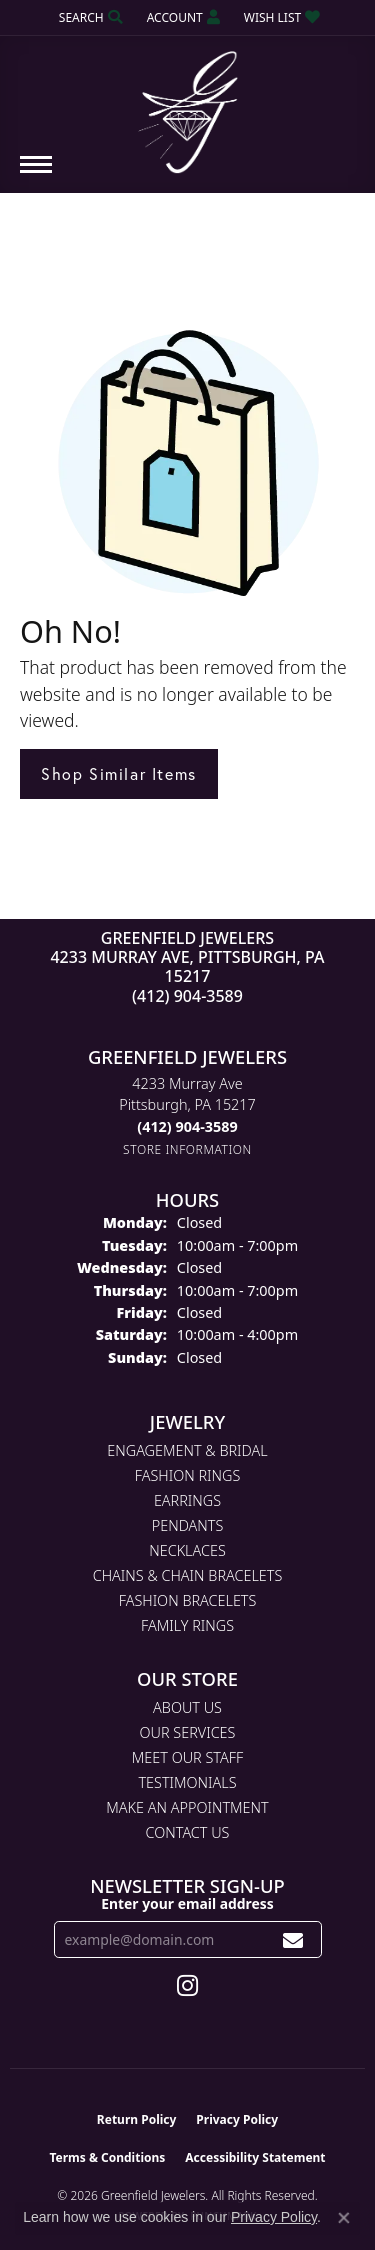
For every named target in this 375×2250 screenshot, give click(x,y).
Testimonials (187, 1782)
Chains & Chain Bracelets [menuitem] (188, 1575)
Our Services (188, 1732)
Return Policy (137, 2119)
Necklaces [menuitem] (187, 1550)
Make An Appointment (187, 1807)
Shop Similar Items (119, 773)
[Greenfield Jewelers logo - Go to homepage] (188, 105)
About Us (187, 1707)
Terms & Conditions (107, 2157)
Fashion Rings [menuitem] (188, 1475)
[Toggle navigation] (36, 174)
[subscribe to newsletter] (293, 1939)
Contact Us (188, 1832)
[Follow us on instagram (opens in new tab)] (187, 1986)
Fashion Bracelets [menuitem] (188, 1600)
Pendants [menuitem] (188, 1525)
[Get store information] (187, 1149)
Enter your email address (187, 1903)
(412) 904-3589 (187, 996)
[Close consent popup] (344, 2218)
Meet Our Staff (187, 1757)
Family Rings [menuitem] (187, 1625)
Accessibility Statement (255, 2157)
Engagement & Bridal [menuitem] (187, 1450)
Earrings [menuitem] (187, 1500)
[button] (89, 17)
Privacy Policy (237, 2119)
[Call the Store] (187, 1126)
